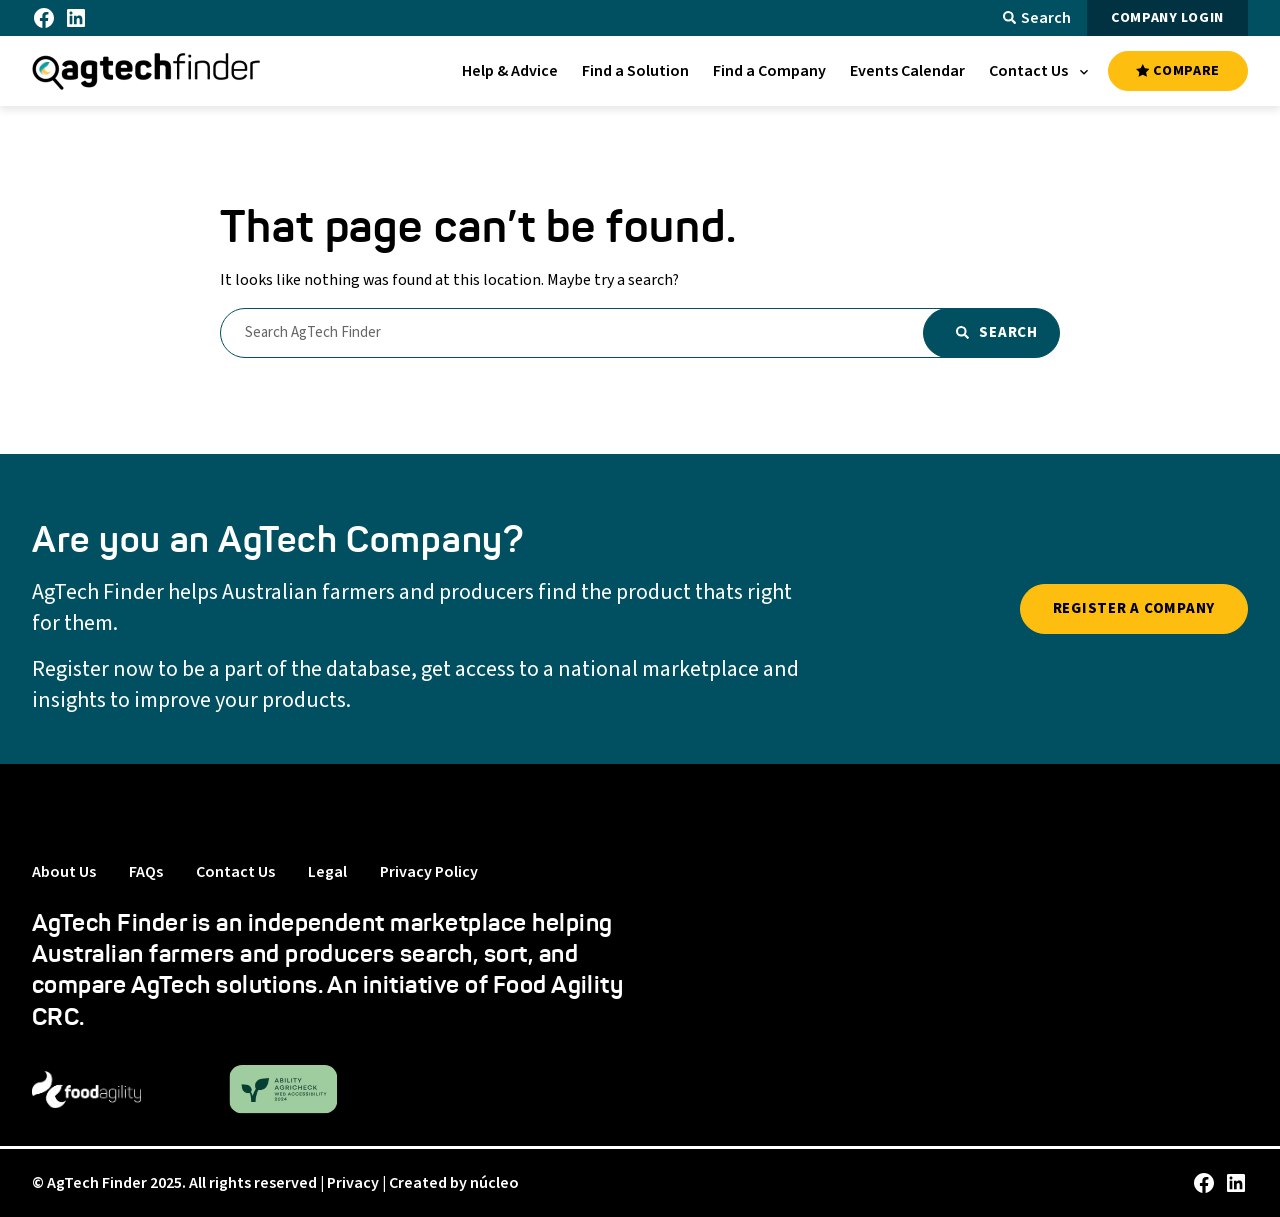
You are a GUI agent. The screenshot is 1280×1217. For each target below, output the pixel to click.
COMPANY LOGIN (1167, 18)
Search (1037, 18)
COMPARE (1178, 71)
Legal (327, 872)
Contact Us (235, 872)
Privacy (353, 1183)
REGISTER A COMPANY (1134, 608)
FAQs (146, 872)
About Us (64, 872)
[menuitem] (510, 71)
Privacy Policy (429, 872)
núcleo (494, 1183)
